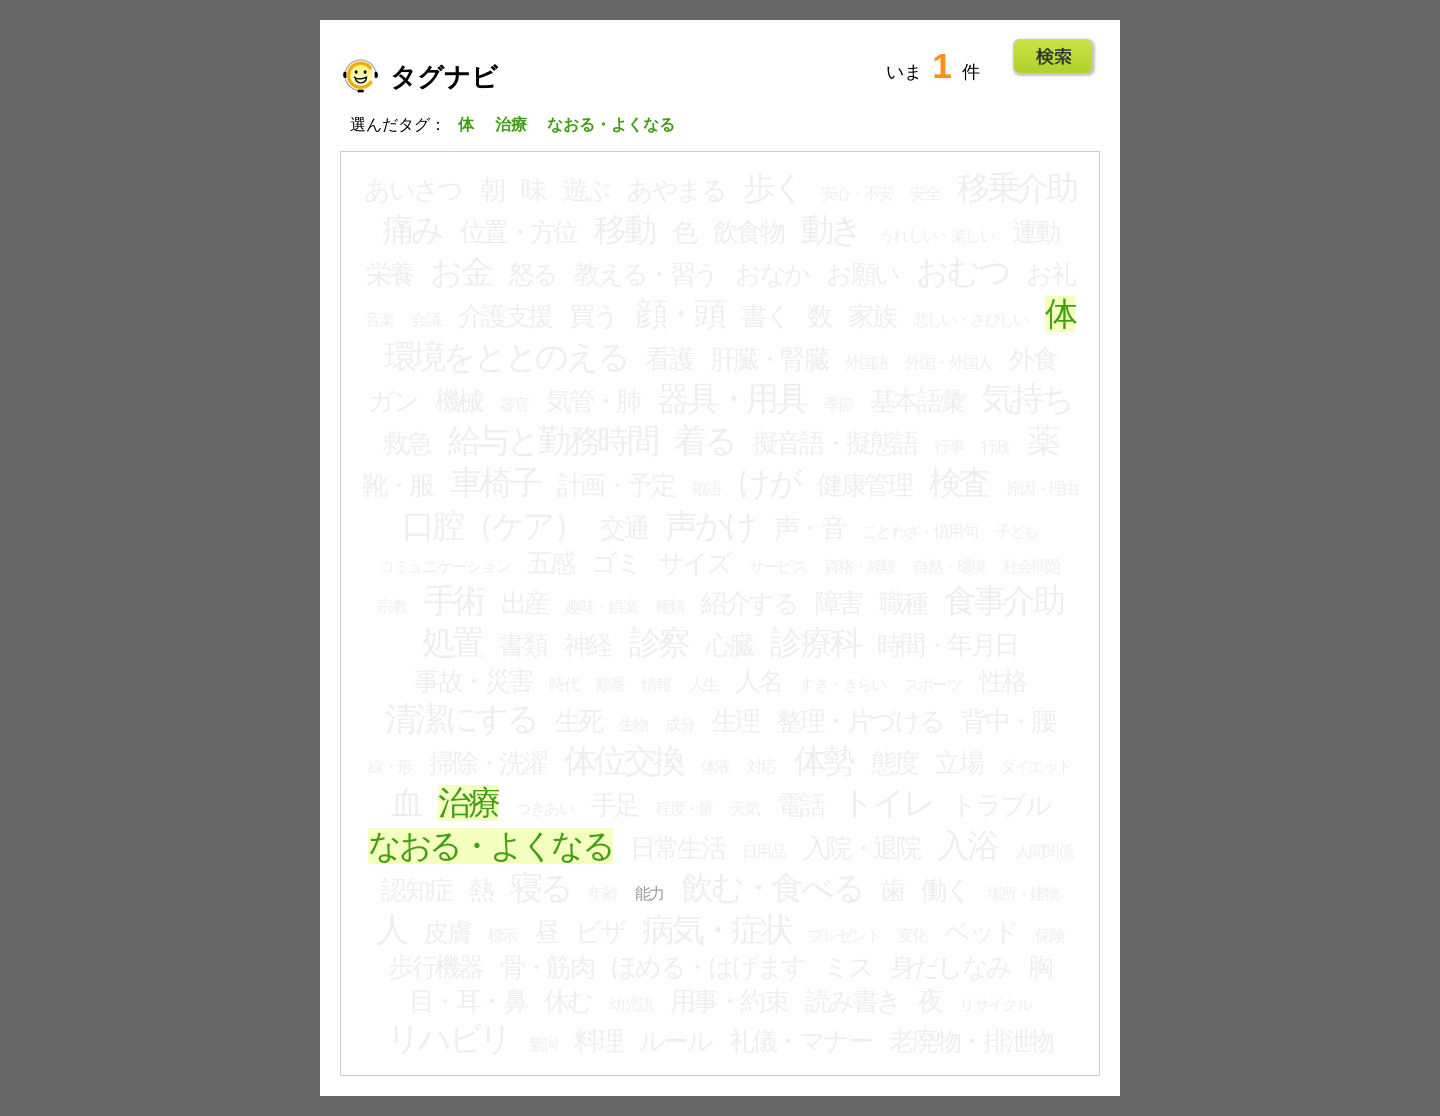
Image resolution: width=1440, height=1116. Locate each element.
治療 (468, 803)
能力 (649, 893)
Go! (1053, 57)
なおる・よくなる (490, 846)
